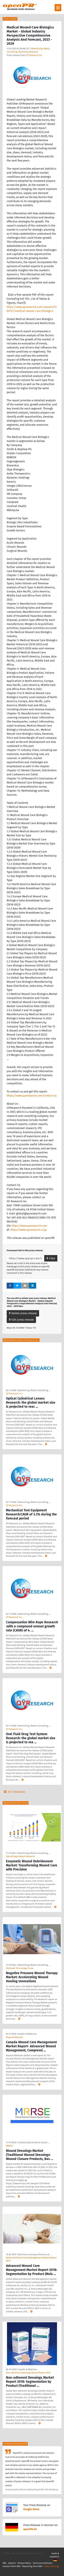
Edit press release (21, 1319)
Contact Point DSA (11, 2566)
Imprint (12, 2563)
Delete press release (23, 1313)
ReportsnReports (14, 2037)
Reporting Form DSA (32, 2566)
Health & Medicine (27, 2034)
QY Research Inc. (34, 55)
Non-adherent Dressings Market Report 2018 (28, 2372)
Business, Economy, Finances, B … (34, 2254)
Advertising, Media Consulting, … (34, 1390)
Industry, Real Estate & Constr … (33, 2142)
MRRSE (9, 2146)
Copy (50, 1258)
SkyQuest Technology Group (19, 1968)
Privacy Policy (24, 2563)
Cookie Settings (51, 2566)
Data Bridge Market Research (20, 1856)
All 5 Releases (14, 1791)
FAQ (4, 2563)
